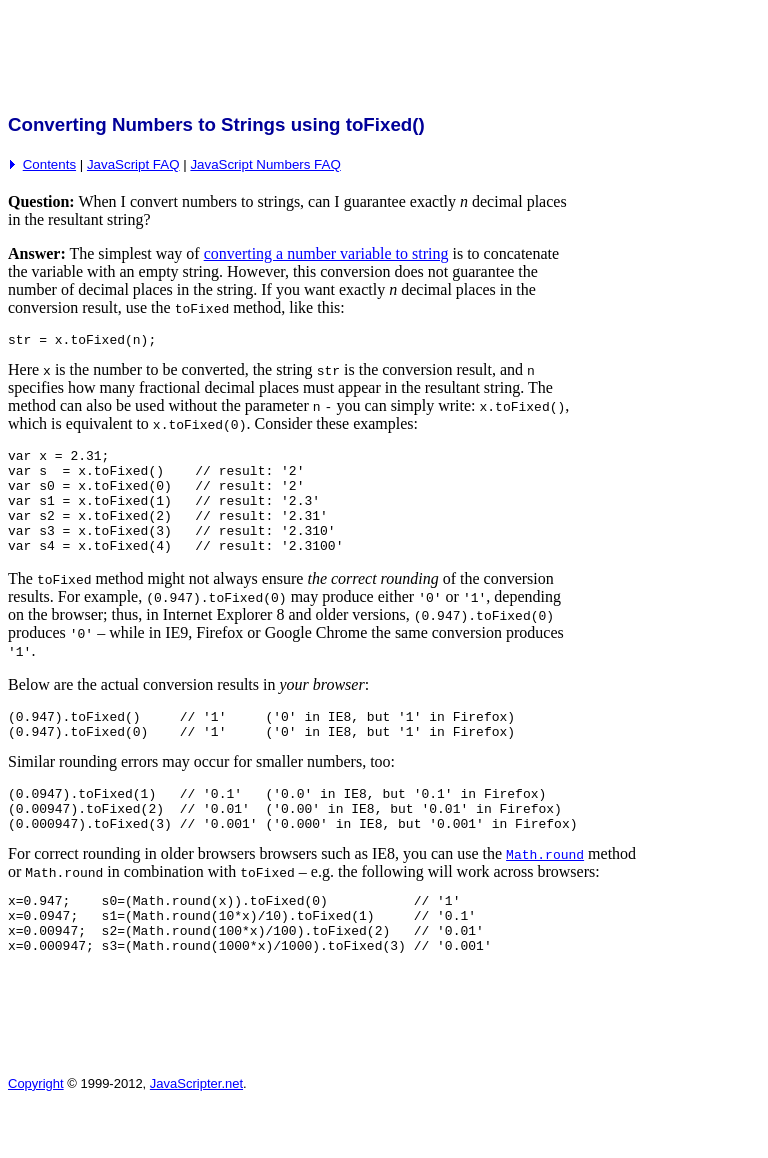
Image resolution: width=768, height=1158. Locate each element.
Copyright (36, 1134)
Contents (49, 164)
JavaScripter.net (196, 1134)
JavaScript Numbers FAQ (265, 164)
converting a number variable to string (326, 253)
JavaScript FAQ (133, 164)
